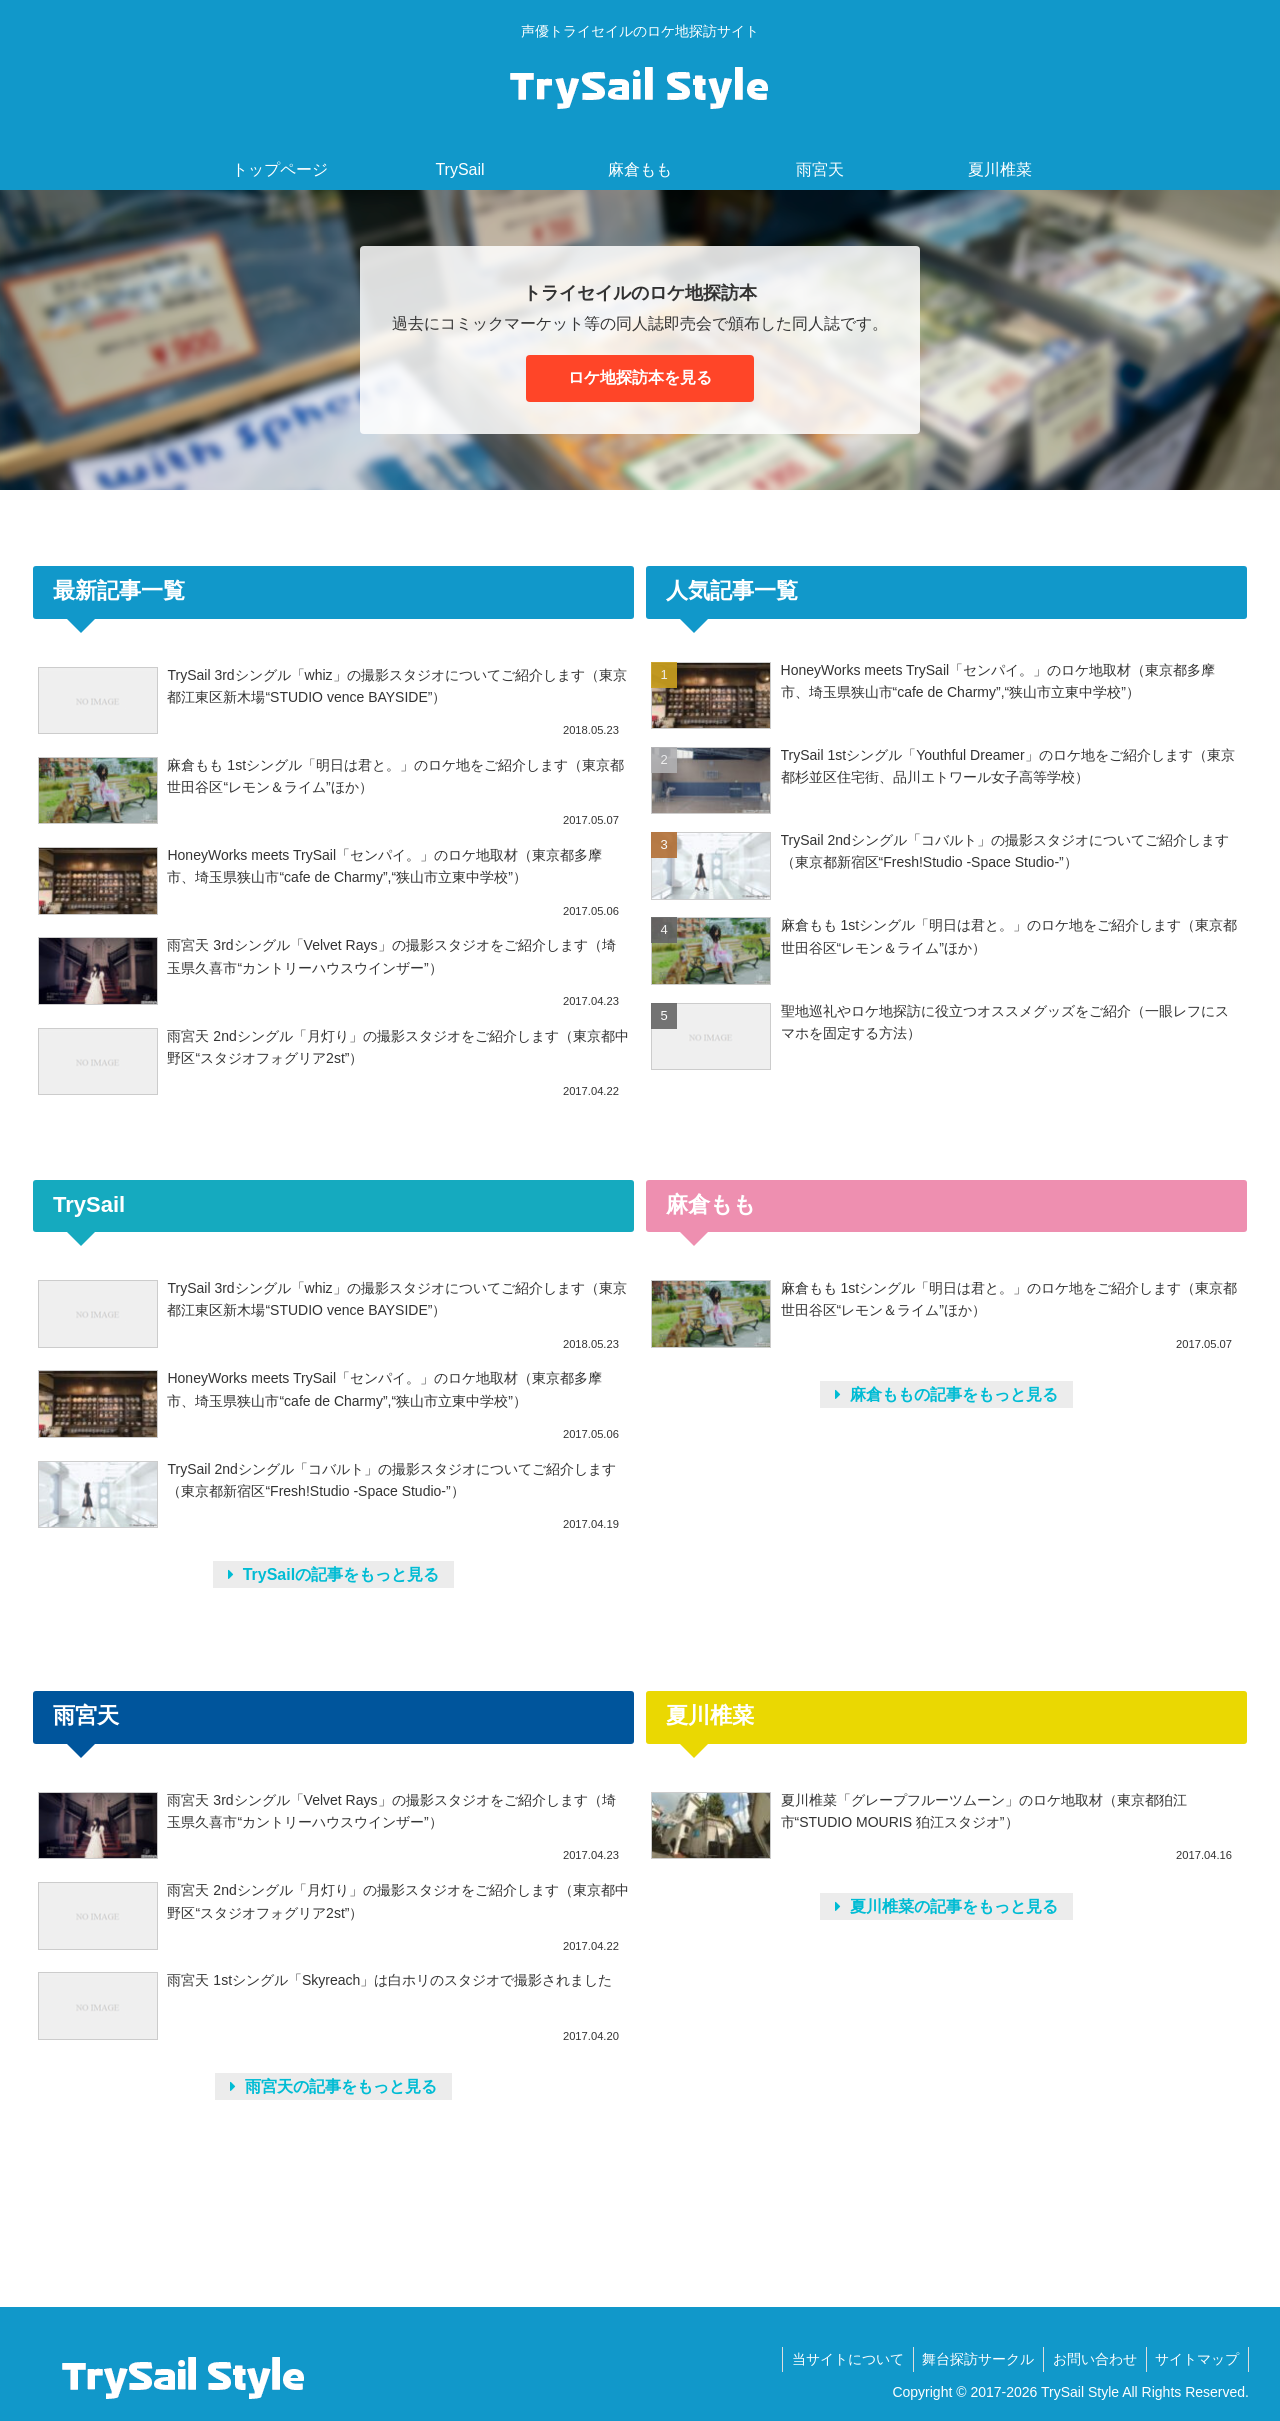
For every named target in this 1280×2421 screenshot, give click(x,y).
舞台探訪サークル (972, 2359)
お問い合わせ (1091, 2359)
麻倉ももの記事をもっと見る (946, 1394)
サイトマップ (1196, 2359)
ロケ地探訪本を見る (640, 377)
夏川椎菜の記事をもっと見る (946, 1906)
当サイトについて (839, 2359)
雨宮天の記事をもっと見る (333, 2086)
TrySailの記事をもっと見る (333, 1574)
